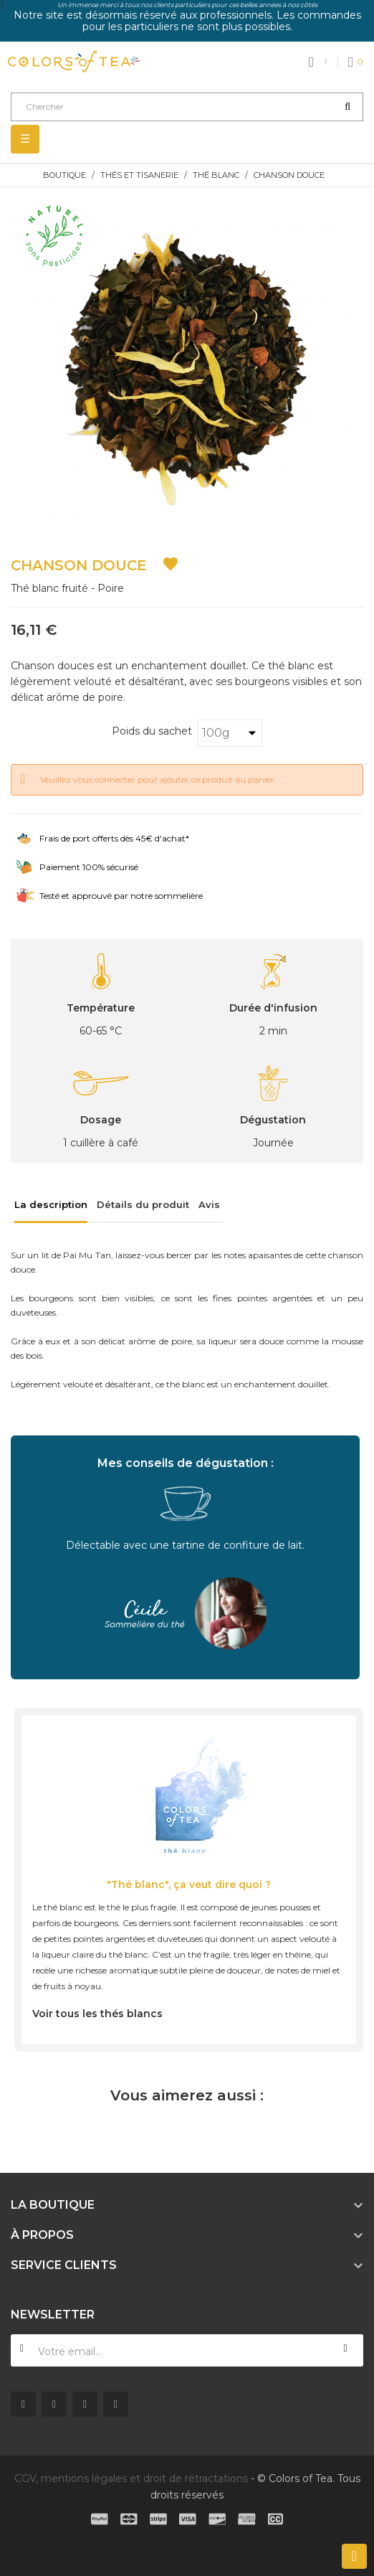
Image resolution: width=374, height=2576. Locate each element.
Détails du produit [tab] (143, 1204)
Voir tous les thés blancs (97, 2013)
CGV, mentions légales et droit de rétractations (131, 2478)
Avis (209, 1204)
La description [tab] (50, 1204)
